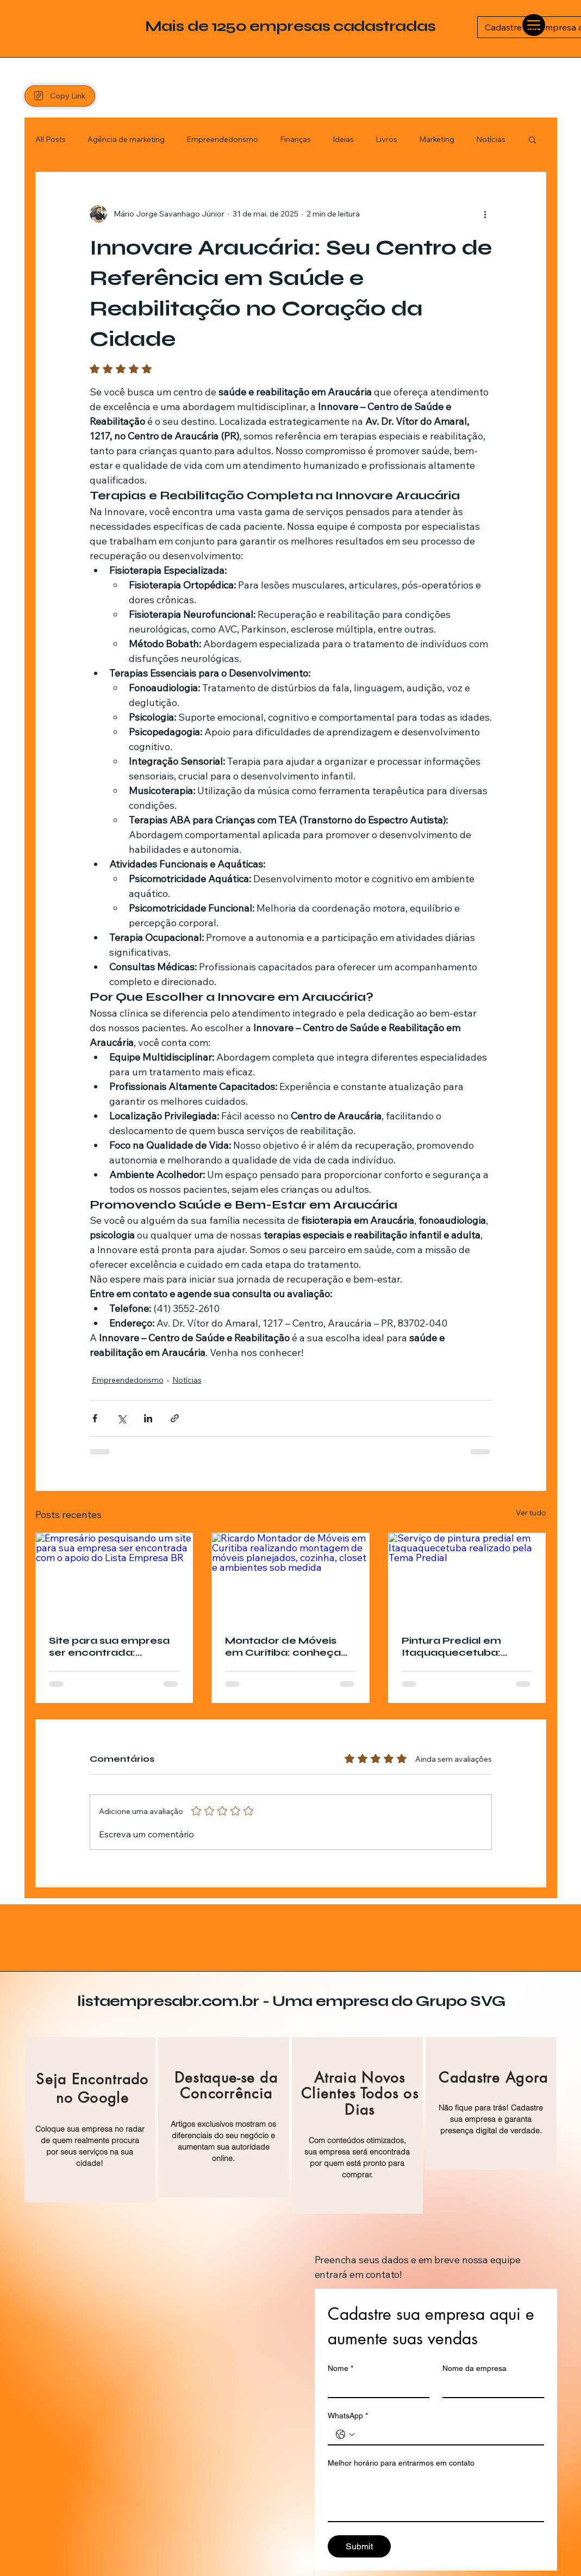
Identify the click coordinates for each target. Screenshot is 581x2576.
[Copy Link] (59, 96)
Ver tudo (531, 1513)
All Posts (50, 139)
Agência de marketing (126, 139)
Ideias (343, 139)
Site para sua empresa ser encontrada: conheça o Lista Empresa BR (109, 1646)
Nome (340, 2368)
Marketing (436, 139)
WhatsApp (348, 2415)
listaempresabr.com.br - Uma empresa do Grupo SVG (291, 2001)
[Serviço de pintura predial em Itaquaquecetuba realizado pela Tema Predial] (467, 1577)
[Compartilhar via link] (175, 1418)
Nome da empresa (474, 2368)
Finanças (295, 139)
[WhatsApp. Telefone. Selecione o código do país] (345, 2434)
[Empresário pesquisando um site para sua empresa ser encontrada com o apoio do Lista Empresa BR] (114, 1577)
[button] (532, 139)
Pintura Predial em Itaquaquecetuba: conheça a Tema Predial (451, 1646)
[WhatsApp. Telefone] (447, 2434)
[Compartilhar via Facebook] (95, 1418)
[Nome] (375, 2387)
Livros (386, 139)
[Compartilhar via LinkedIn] (148, 1418)
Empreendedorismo (222, 139)
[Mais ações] (485, 213)
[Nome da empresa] (490, 2387)
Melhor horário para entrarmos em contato (401, 2463)
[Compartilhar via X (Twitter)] (121, 1418)
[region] (89, 2119)
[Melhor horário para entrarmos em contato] (436, 2496)
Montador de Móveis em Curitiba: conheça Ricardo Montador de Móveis (283, 1646)
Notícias (490, 139)
